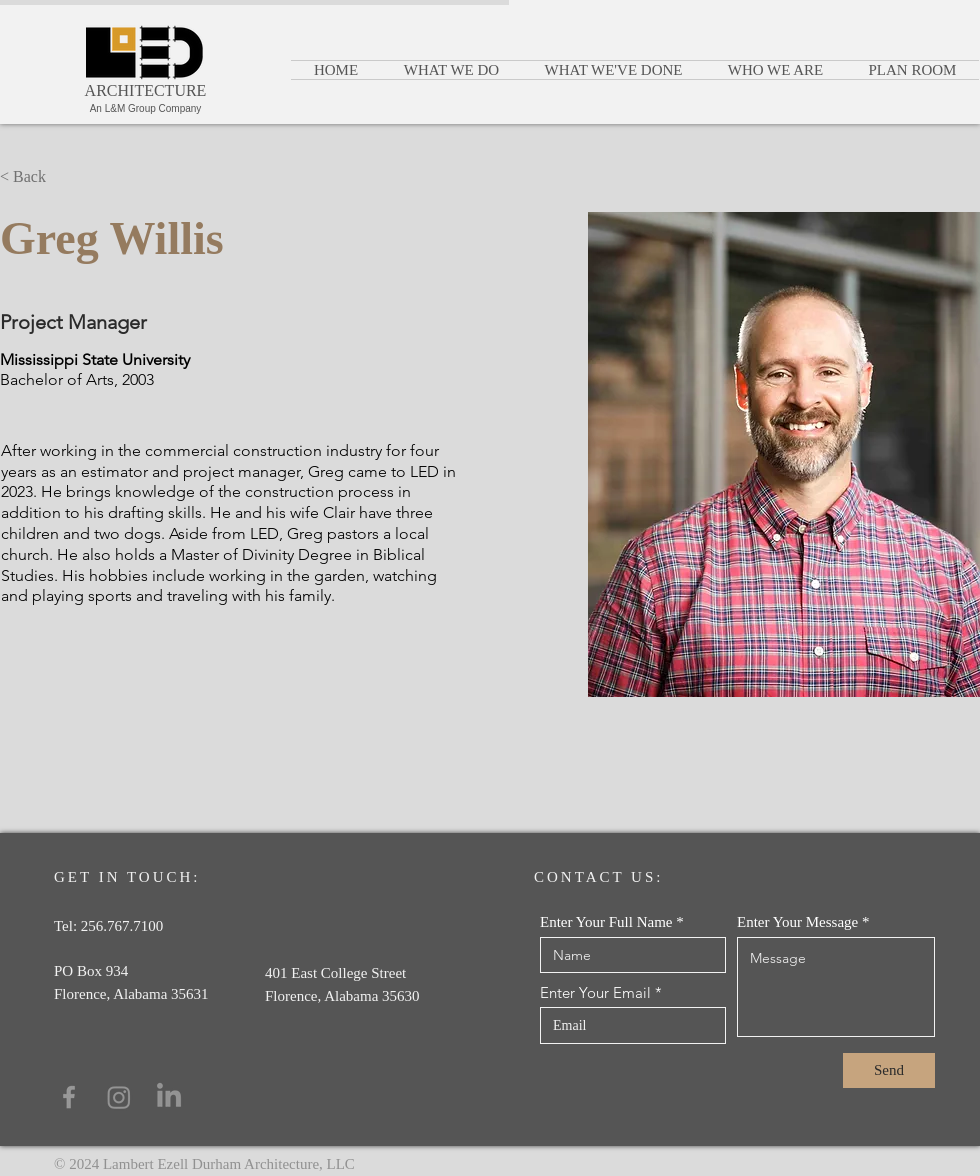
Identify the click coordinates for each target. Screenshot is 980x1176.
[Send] (889, 1070)
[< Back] (39, 176)
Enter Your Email (595, 992)
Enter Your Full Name (606, 922)
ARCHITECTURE (146, 90)
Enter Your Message (797, 922)
